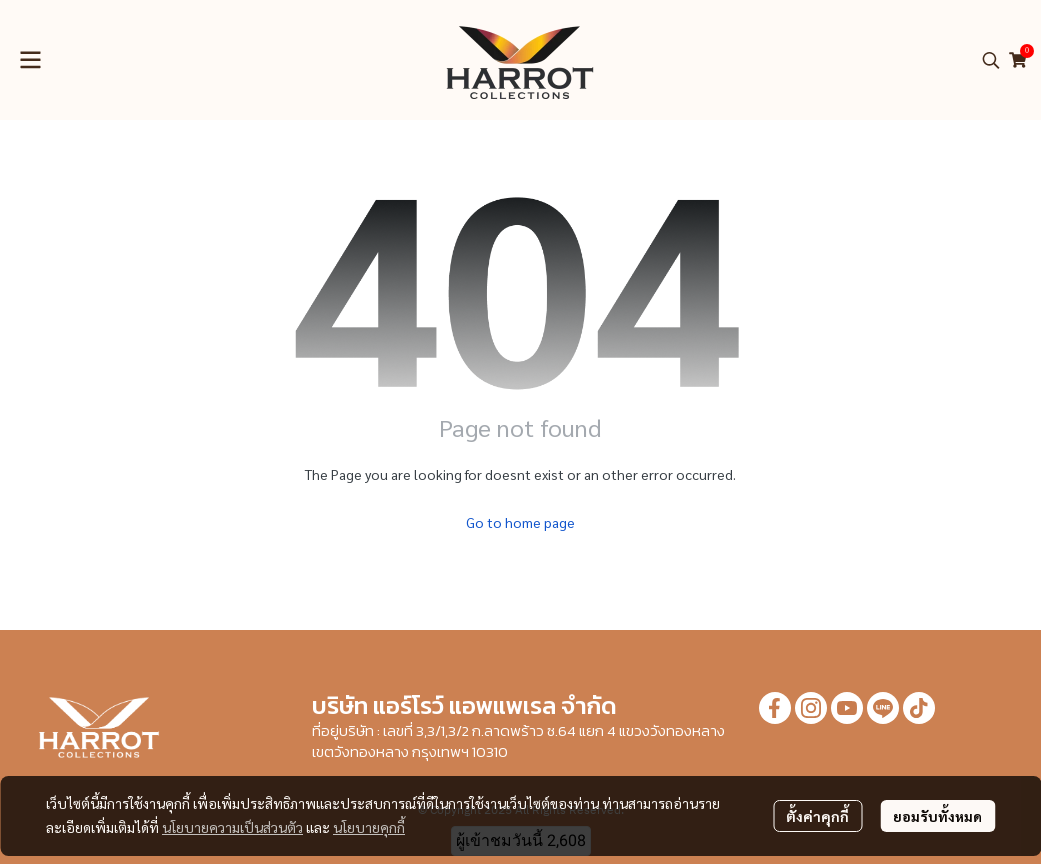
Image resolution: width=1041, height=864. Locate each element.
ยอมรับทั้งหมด (937, 816)
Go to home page (520, 522)
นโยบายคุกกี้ (369, 827)
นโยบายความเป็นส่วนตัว (232, 827)
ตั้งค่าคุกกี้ (817, 816)
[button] (991, 60)
